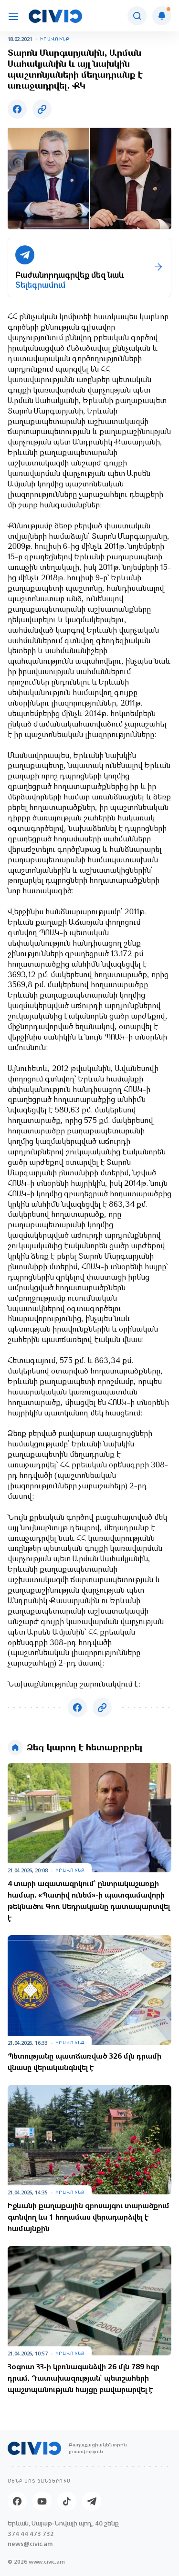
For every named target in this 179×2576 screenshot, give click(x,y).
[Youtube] (42, 2501)
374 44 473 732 (31, 2534)
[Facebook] (17, 2501)
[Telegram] (91, 2501)
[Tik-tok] (66, 2501)
